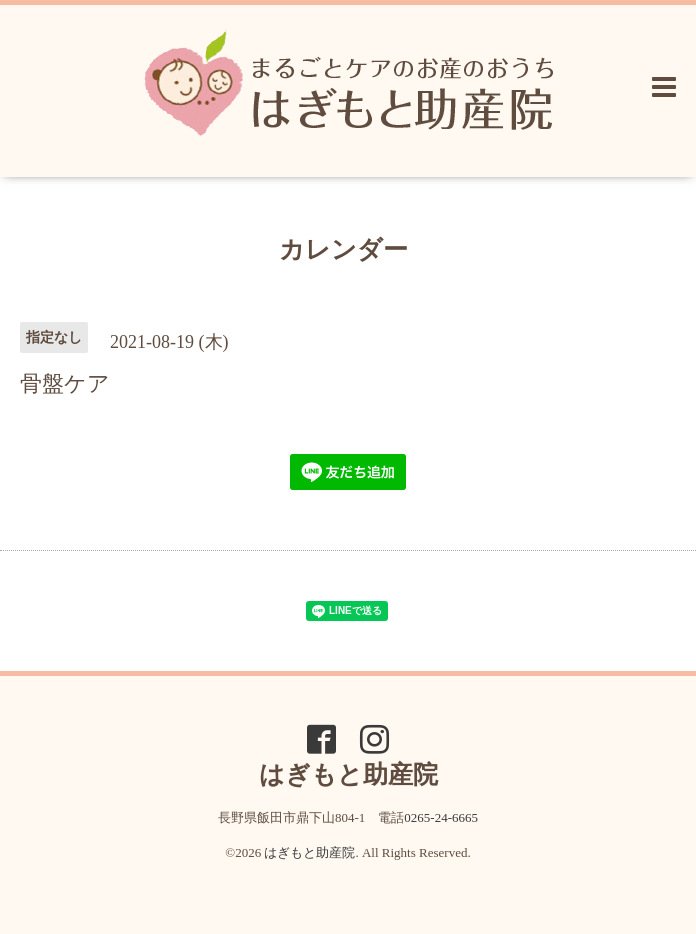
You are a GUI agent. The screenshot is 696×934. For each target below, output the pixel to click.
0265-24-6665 (441, 817)
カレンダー (343, 249)
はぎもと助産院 (309, 852)
